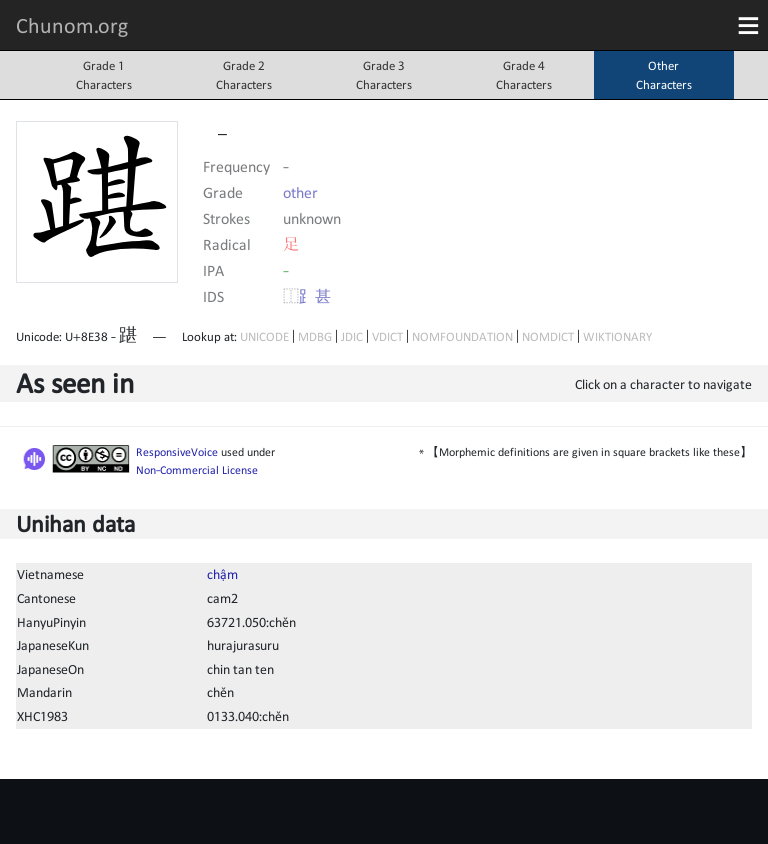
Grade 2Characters (244, 75)
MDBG (315, 336)
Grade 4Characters (524, 75)
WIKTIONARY (617, 336)
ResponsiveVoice (177, 452)
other (300, 192)
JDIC (352, 336)
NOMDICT (548, 336)
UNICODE (264, 336)
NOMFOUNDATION (462, 336)
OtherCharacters (664, 75)
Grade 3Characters (384, 75)
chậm (222, 574)
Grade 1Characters (104, 75)
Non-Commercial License (197, 470)
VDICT (387, 336)
